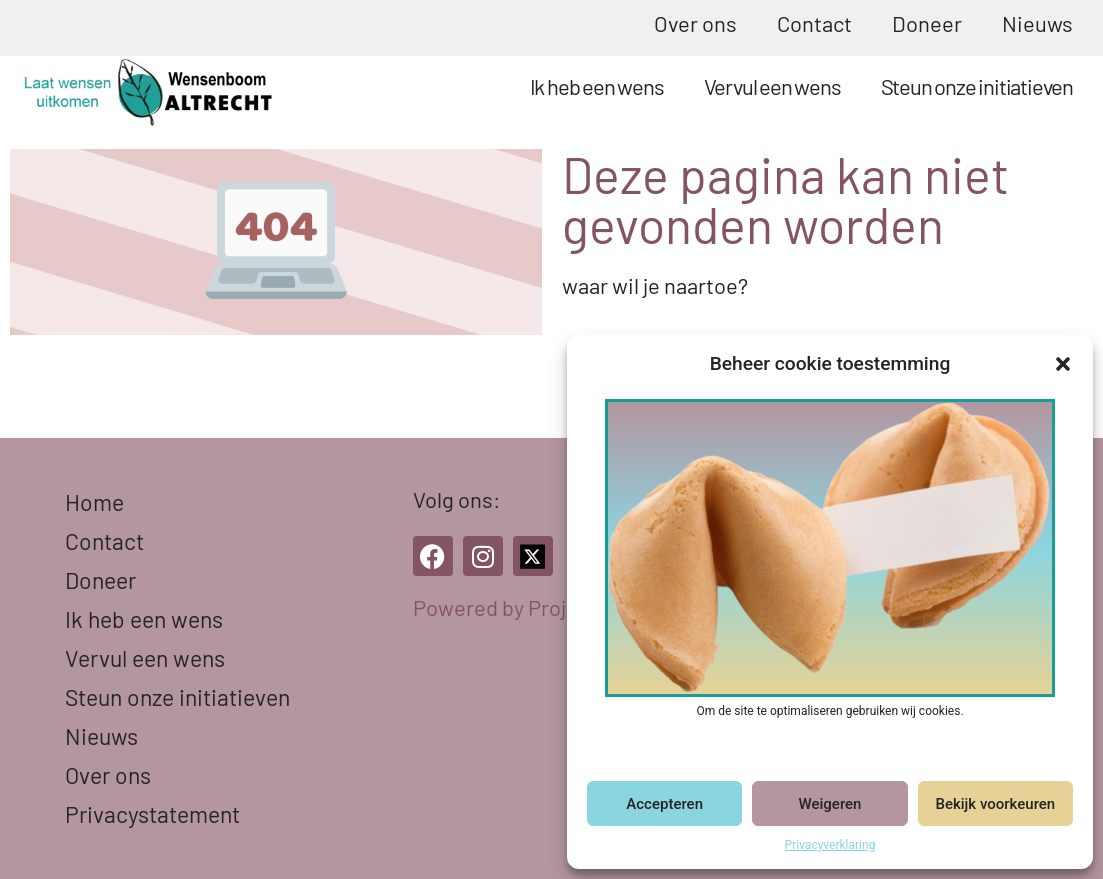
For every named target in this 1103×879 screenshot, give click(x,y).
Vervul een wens (772, 86)
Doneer (927, 23)
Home (94, 502)
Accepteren (664, 804)
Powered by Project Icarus (536, 607)
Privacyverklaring (830, 845)
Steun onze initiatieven (977, 86)
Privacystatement (152, 814)
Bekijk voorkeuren (995, 804)
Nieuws (1037, 23)
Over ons (695, 23)
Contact (814, 23)
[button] (1063, 364)
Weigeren (830, 804)
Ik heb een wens (597, 86)
